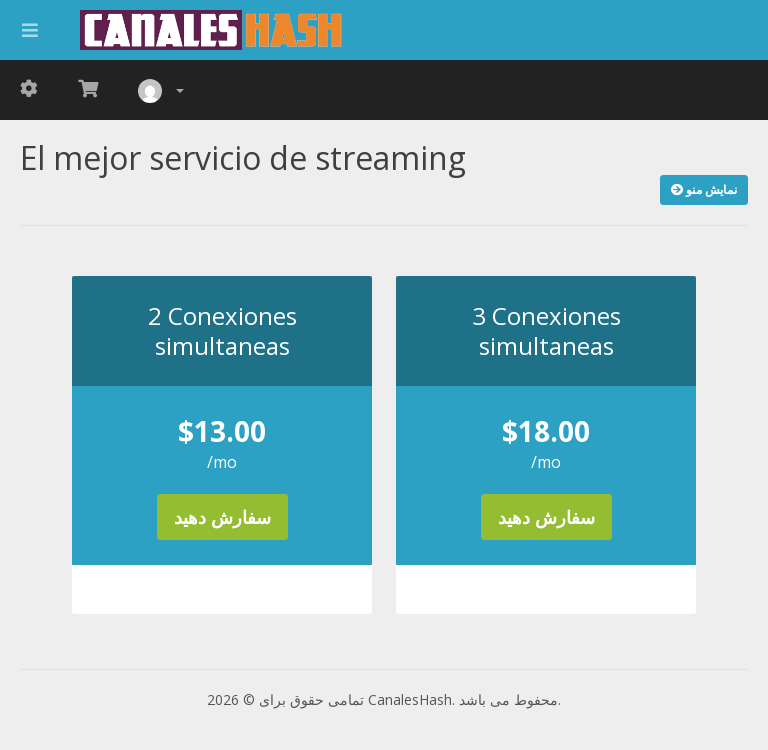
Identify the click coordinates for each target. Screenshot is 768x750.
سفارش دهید (222, 517)
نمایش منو (704, 189)
